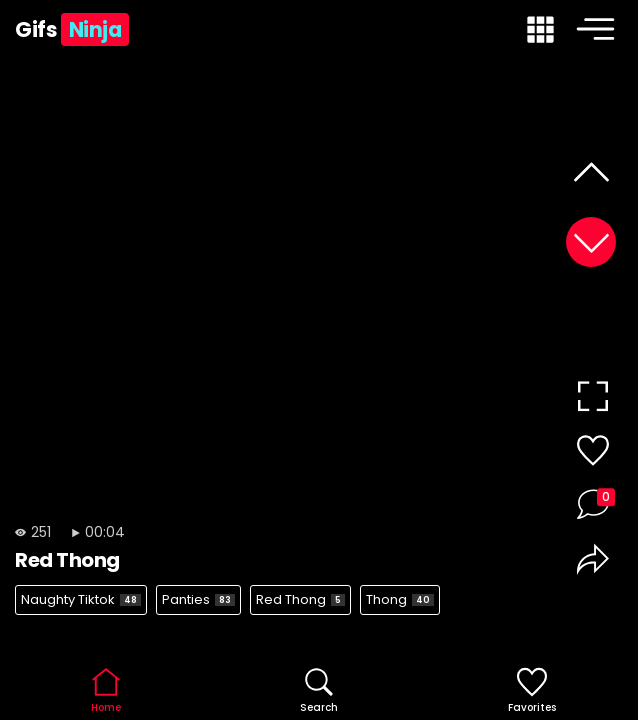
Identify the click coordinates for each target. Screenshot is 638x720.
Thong (400, 599)
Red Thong (300, 599)
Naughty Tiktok (81, 599)
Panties (198, 599)
